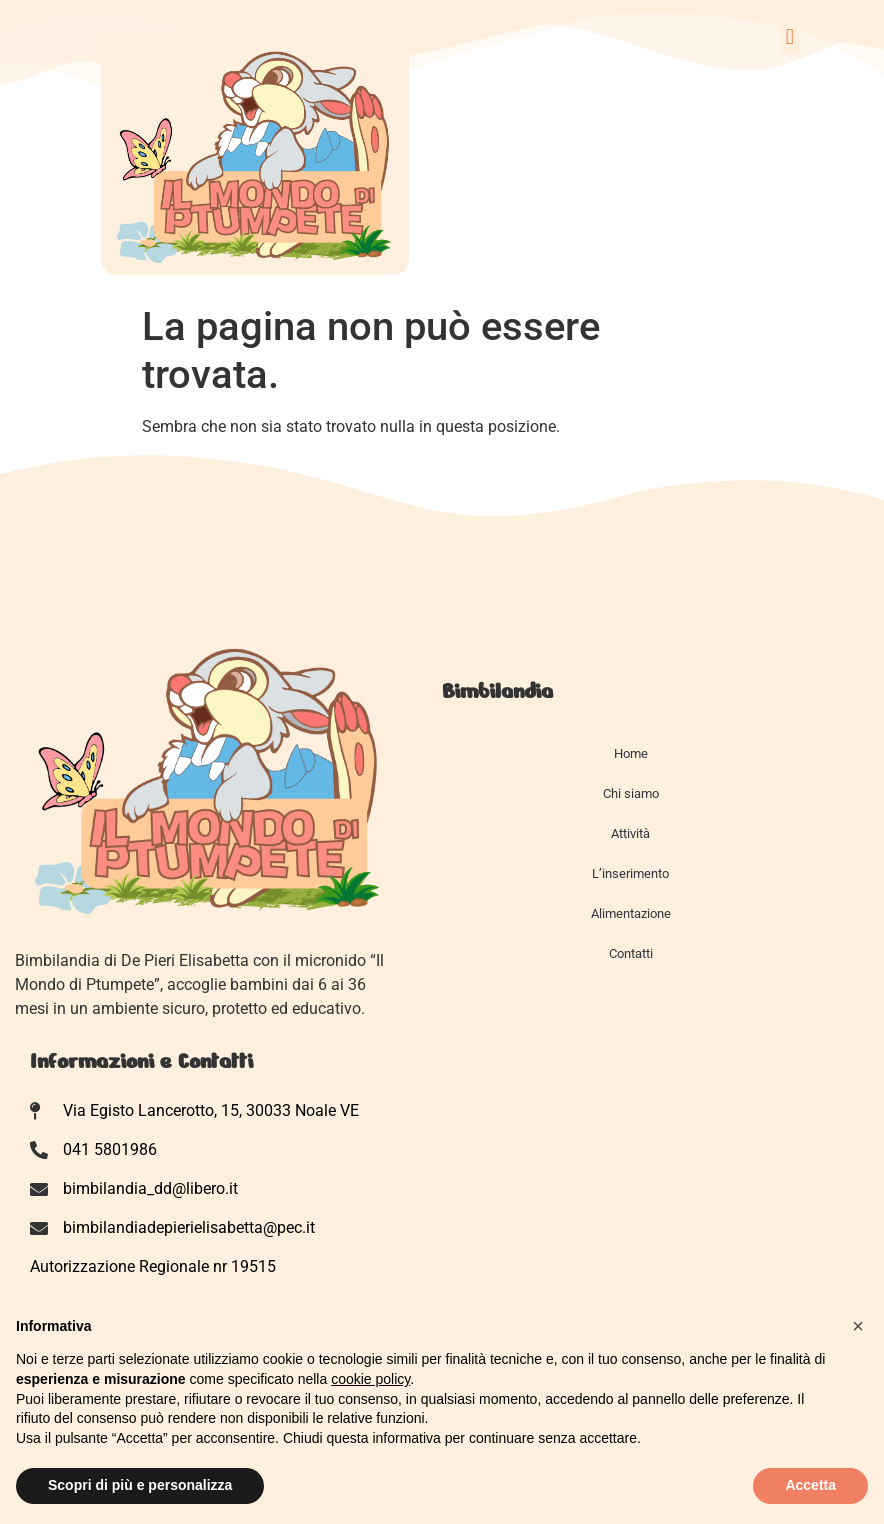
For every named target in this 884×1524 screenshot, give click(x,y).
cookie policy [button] (370, 1379)
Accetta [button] (810, 1485)
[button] (789, 36)
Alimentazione (631, 913)
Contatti (631, 953)
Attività (630, 833)
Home (631, 753)
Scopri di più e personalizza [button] (140, 1485)
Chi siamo (631, 793)
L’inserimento (630, 873)
